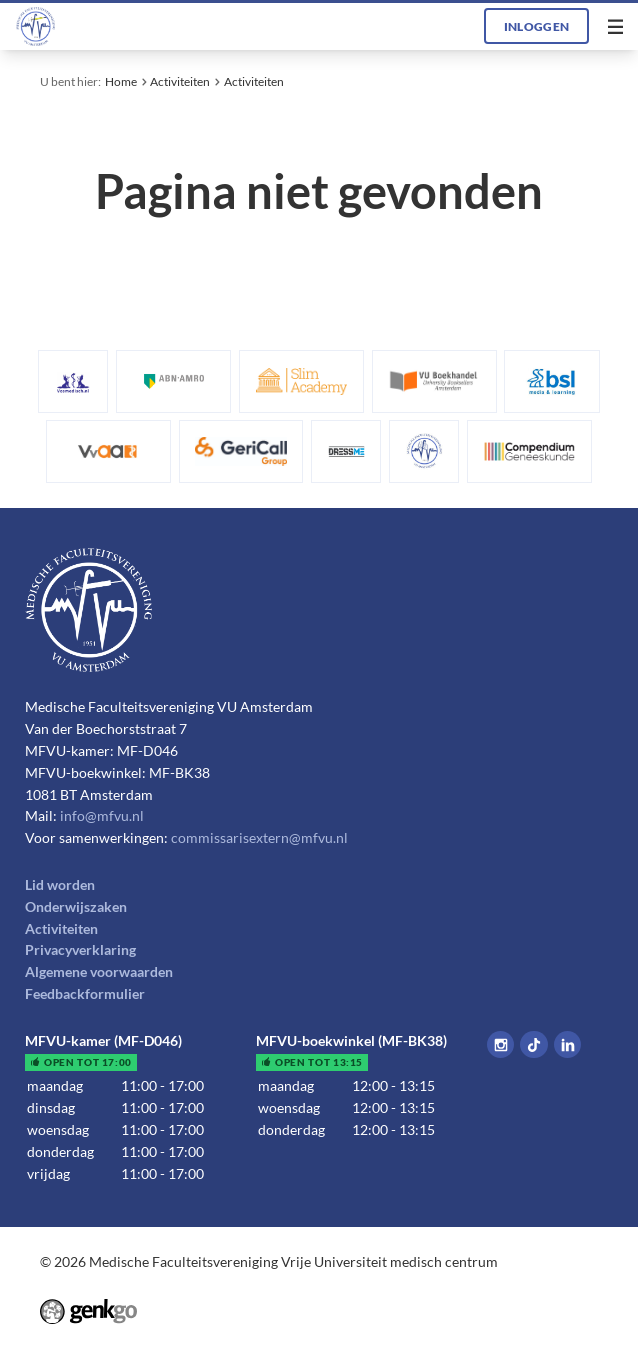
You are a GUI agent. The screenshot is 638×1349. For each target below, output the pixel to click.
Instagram (500, 1044)
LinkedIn (567, 1044)
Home (121, 81)
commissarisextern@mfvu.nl (259, 838)
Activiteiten (180, 81)
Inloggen (537, 26)
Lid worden (60, 885)
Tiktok (533, 1044)
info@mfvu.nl (102, 816)
